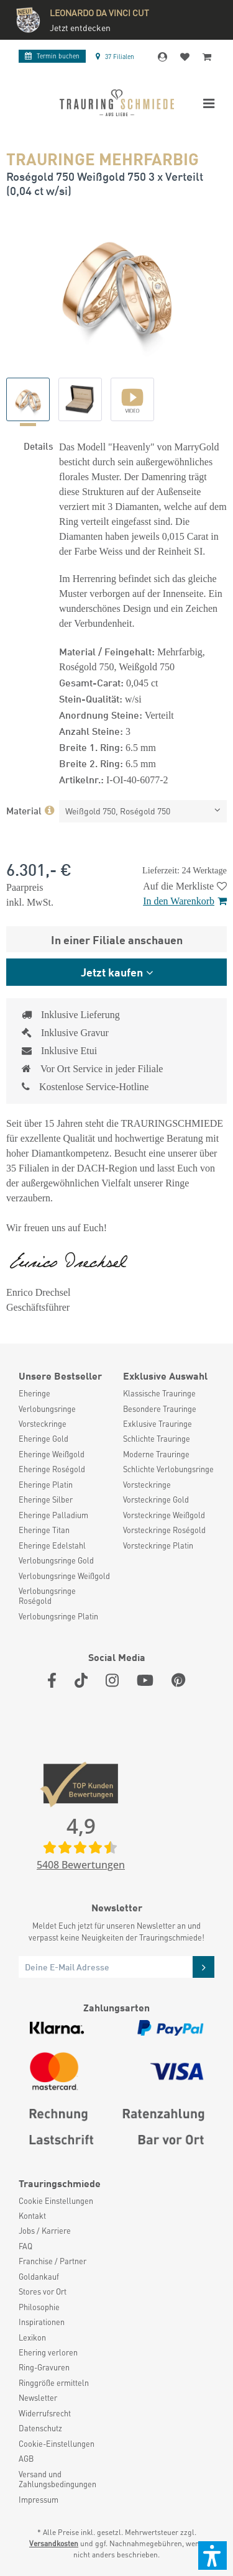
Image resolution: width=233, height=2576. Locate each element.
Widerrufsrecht (45, 2413)
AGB (26, 2459)
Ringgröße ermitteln (54, 2383)
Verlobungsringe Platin (58, 1616)
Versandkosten (53, 2543)
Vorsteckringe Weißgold (164, 1515)
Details (38, 445)
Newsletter (38, 2398)
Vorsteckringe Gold (156, 1499)
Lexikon (32, 2337)
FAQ (25, 2246)
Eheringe (34, 1393)
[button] (212, 2555)
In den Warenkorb (185, 901)
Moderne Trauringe (156, 1454)
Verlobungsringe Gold (56, 1560)
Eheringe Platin (46, 1485)
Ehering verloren (48, 2352)
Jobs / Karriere (45, 2231)
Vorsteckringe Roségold (164, 1530)
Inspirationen (42, 2322)
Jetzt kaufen (112, 971)
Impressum (38, 2500)
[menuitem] (65, 1393)
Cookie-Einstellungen (56, 2444)
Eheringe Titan (44, 1530)
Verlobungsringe (47, 1409)
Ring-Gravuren (44, 2367)
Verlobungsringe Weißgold (64, 1576)
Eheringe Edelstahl (52, 1545)
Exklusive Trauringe (157, 1424)
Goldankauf (39, 2277)
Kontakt (32, 2216)
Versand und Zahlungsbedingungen (57, 2479)
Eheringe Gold (43, 1439)
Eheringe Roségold (52, 1469)
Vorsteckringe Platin (158, 1545)
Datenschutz (40, 2428)
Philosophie (39, 2307)
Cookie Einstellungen (56, 2201)
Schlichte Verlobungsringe (168, 1469)
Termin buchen (52, 56)
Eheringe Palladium (53, 1515)
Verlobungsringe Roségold (47, 1596)
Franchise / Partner (52, 2261)
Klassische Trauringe (159, 1393)
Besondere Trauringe (159, 1409)
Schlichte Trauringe (156, 1439)
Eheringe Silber (46, 1499)
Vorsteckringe (42, 1424)
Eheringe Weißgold (52, 1454)
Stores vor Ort (42, 2291)
